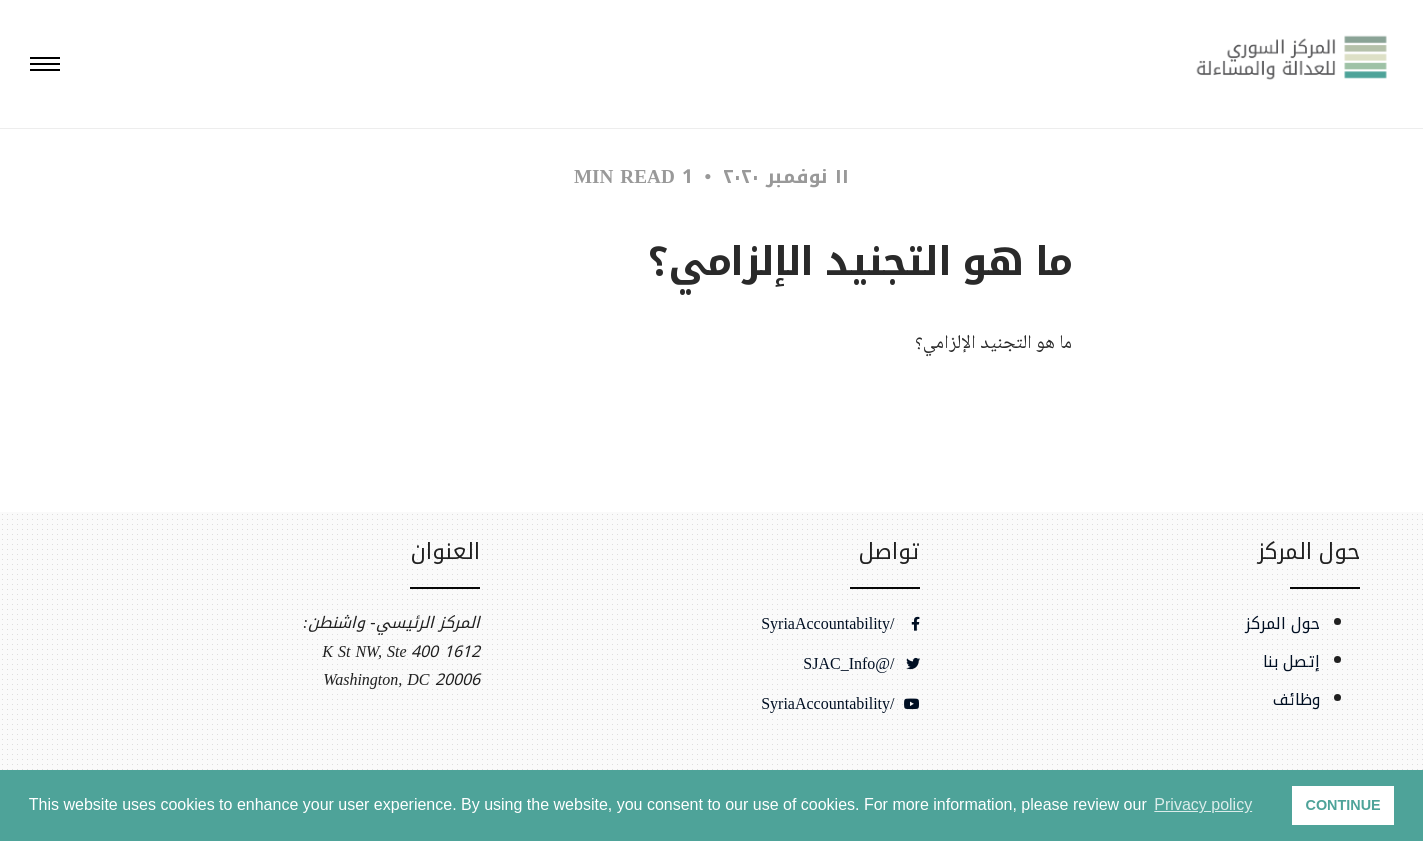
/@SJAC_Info (861, 664)
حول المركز (1282, 624)
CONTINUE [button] (1343, 805)
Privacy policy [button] (1203, 804)
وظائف (1296, 700)
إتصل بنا (1291, 662)
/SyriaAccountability (840, 624)
